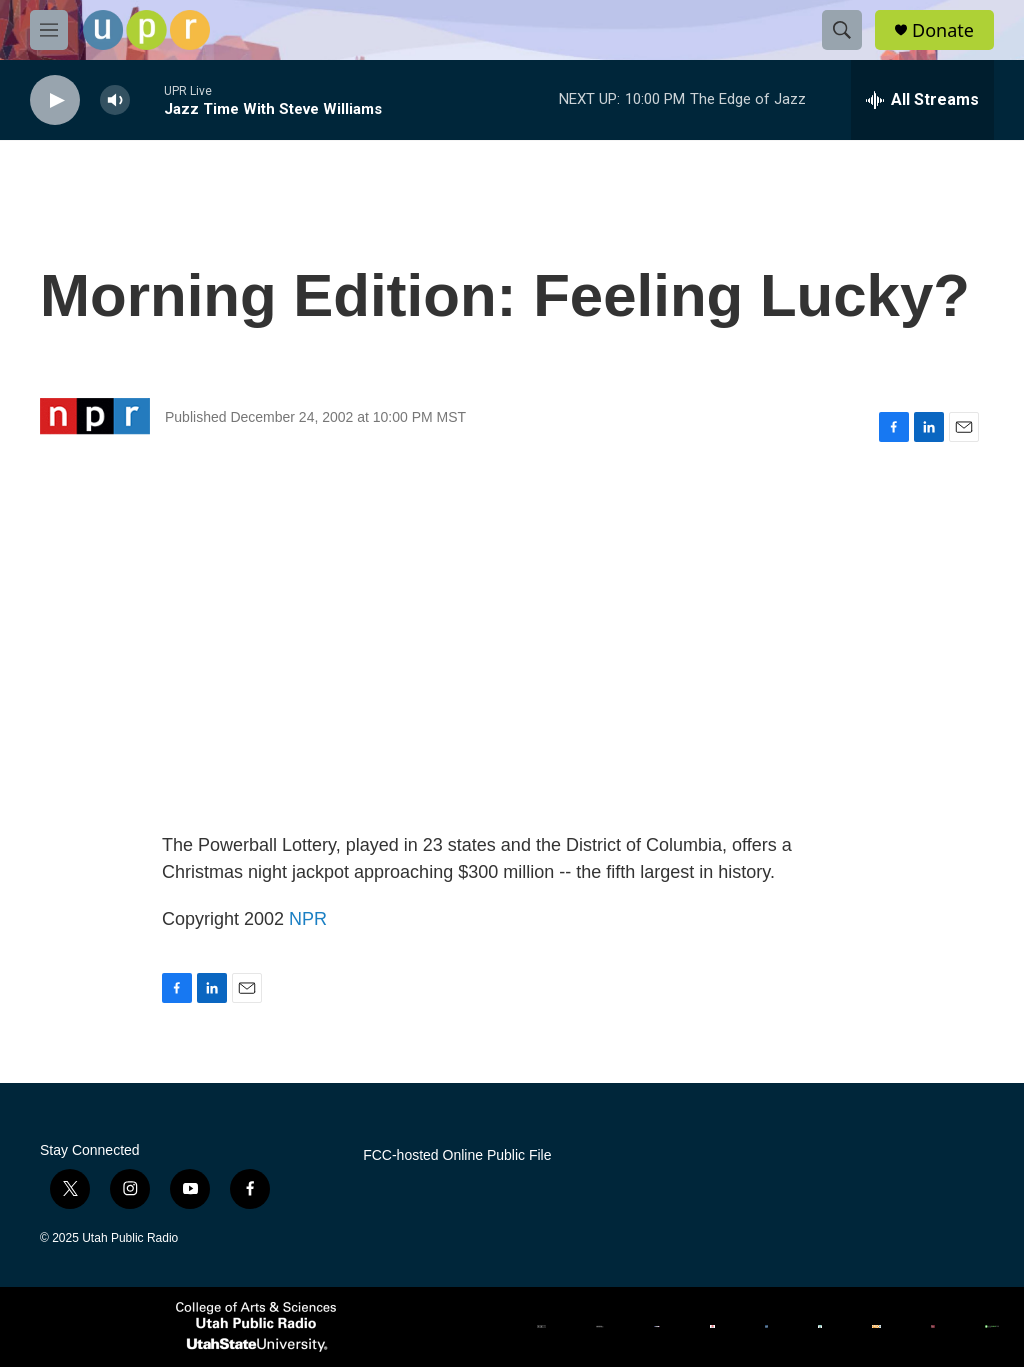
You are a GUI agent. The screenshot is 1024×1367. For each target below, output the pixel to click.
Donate (943, 30)
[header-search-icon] (842, 30)
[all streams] (922, 100)
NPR (308, 919)
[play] (55, 100)
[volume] (115, 100)
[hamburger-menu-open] (49, 30)
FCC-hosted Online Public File (457, 1155)
